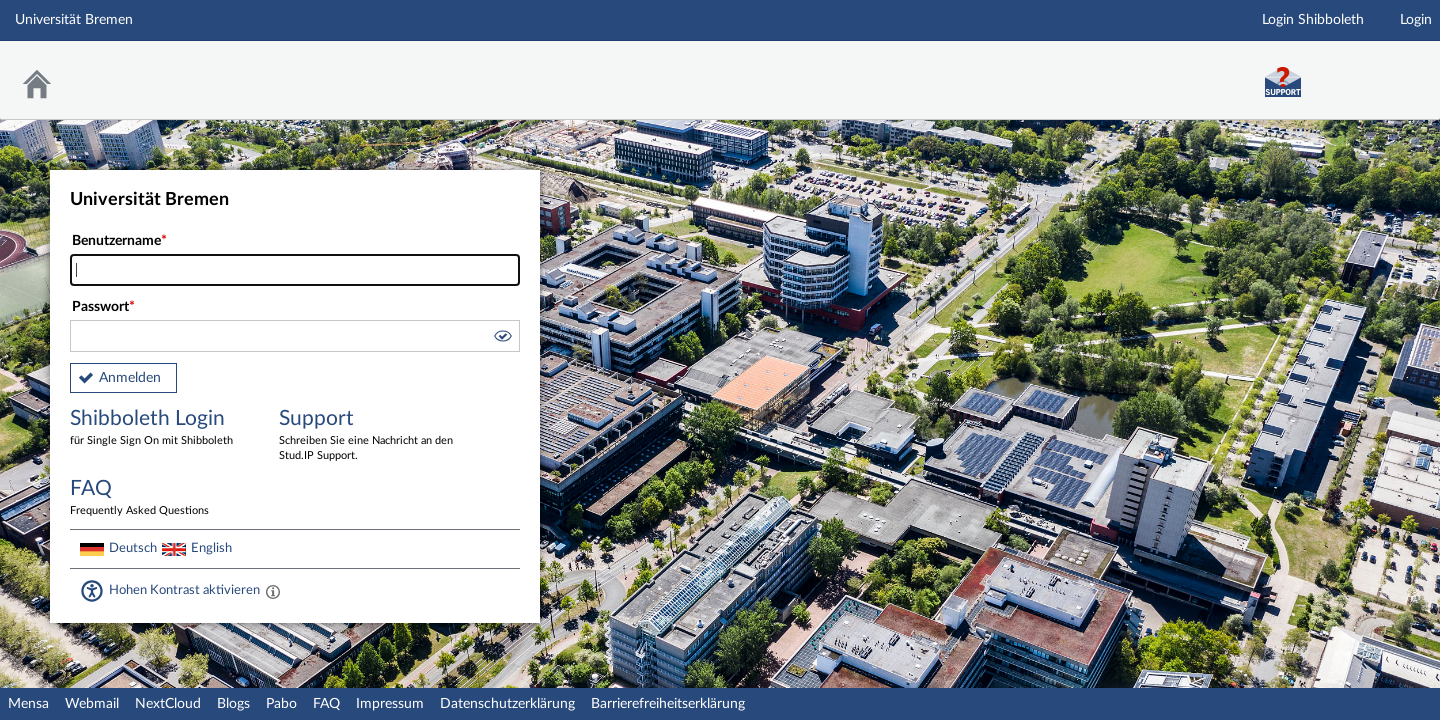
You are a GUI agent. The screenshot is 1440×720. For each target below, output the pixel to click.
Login (1416, 20)
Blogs (233, 704)
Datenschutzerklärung (507, 704)
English (211, 548)
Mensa (28, 704)
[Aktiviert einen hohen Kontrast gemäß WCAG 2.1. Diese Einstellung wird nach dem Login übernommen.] (273, 591)
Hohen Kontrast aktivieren (184, 590)
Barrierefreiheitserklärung (668, 704)
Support (369, 436)
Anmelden (130, 378)
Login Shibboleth (1313, 20)
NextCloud (168, 704)
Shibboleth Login (160, 428)
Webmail (92, 704)
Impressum (390, 704)
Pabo (281, 704)
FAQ (326, 704)
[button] (502, 339)
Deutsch (133, 548)
